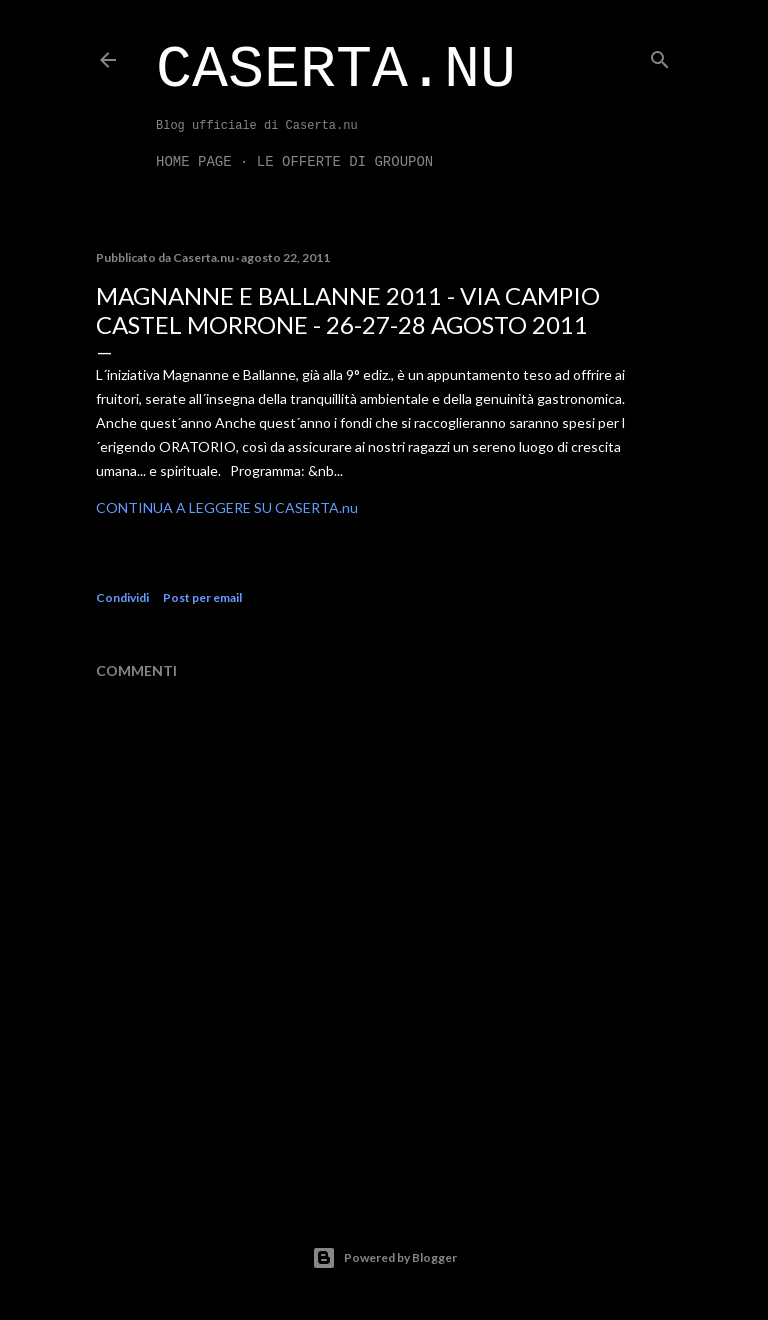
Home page (194, 162)
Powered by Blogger (384, 1258)
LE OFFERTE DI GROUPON (345, 162)
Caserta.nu (336, 70)
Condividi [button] (122, 597)
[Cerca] (660, 55)
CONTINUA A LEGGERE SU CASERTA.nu (227, 507)
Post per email (202, 597)
